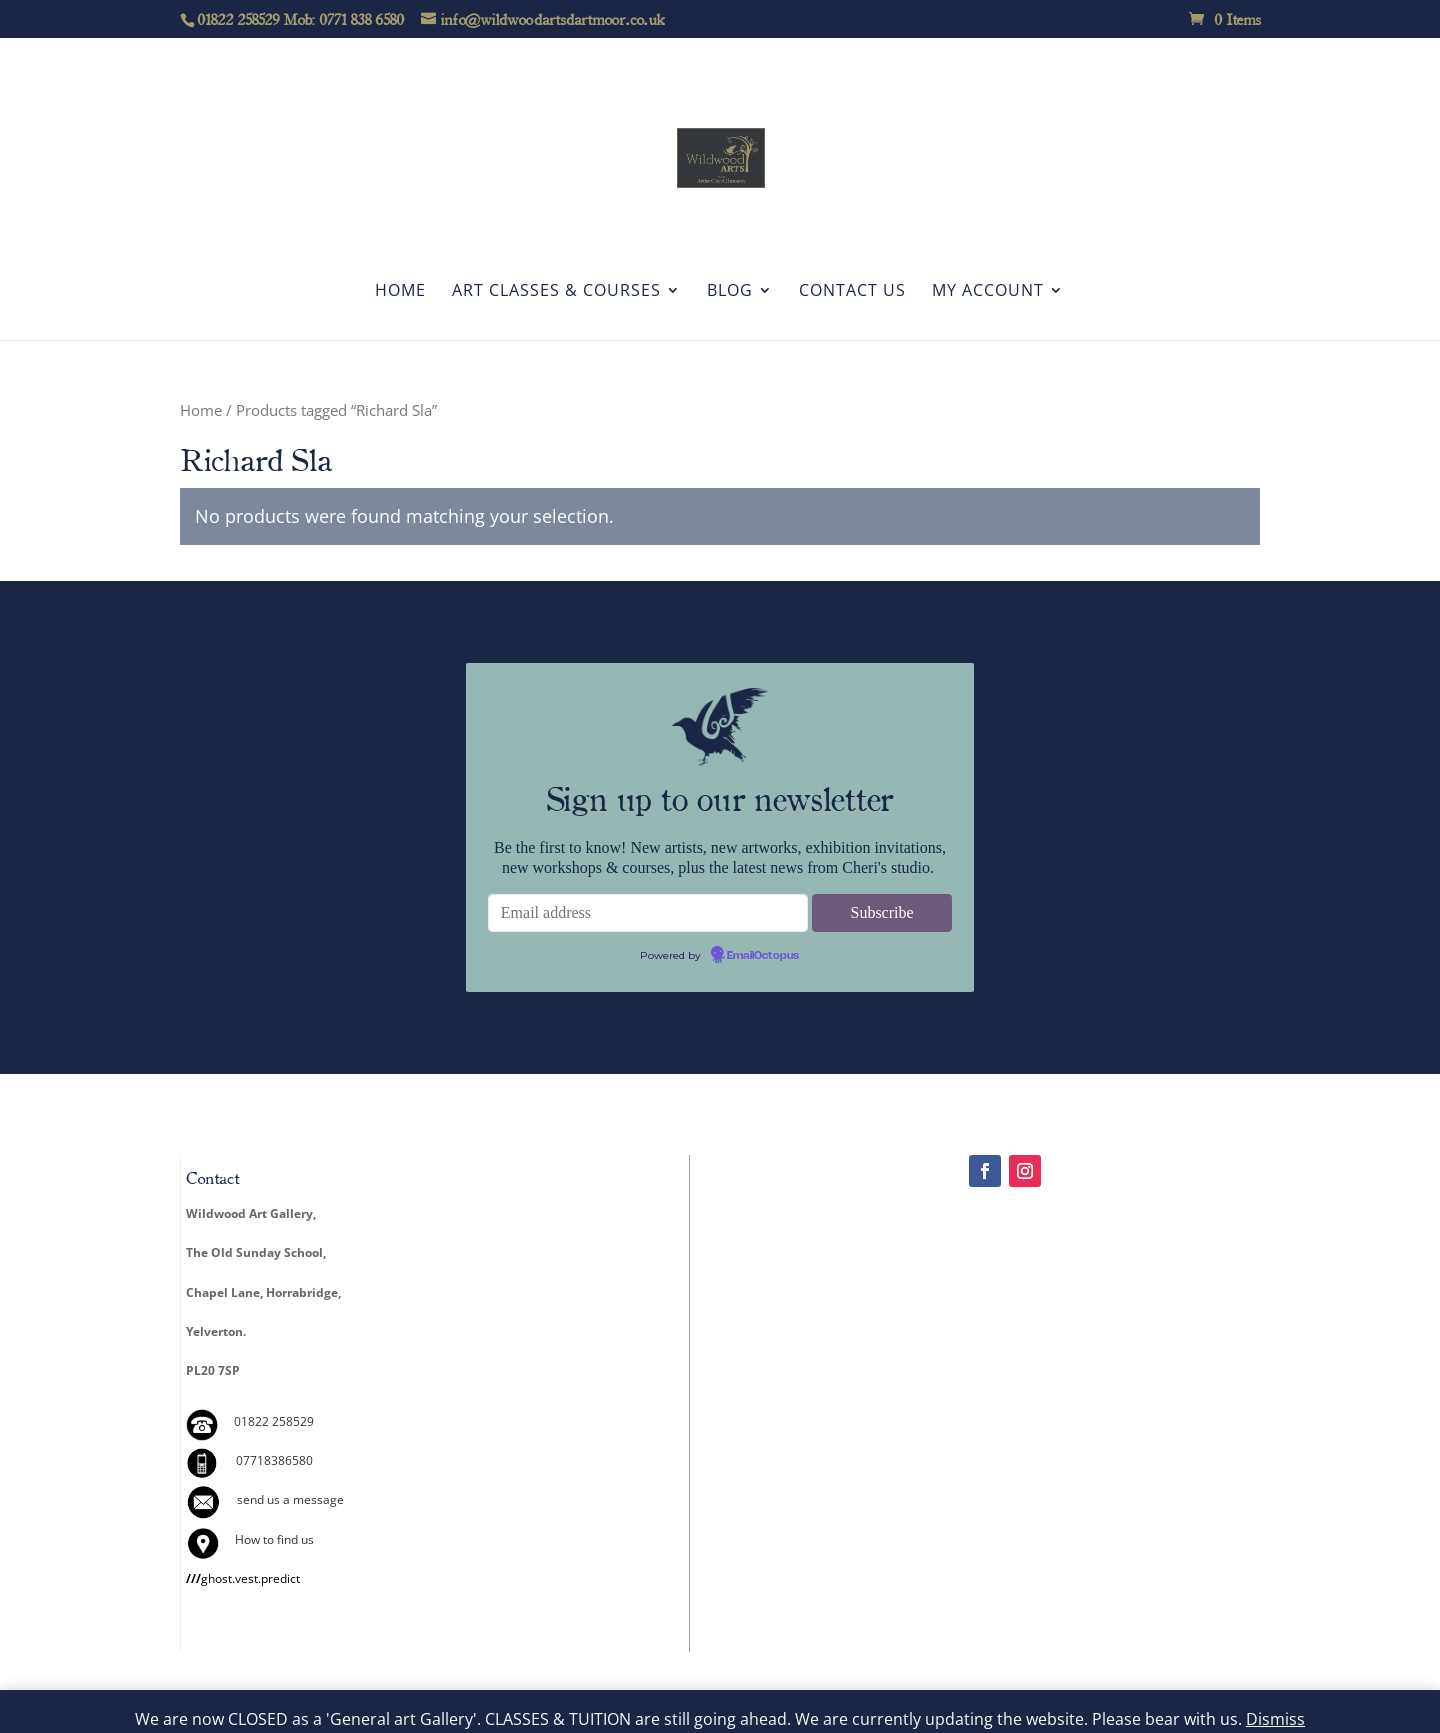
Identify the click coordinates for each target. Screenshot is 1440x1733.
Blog (730, 292)
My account (988, 292)
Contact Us (852, 292)
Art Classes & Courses (556, 292)
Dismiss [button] (1275, 1719)
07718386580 (274, 1460)
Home (400, 292)
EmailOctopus (763, 956)
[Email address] (648, 913)
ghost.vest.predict (243, 1578)
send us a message (290, 1499)
